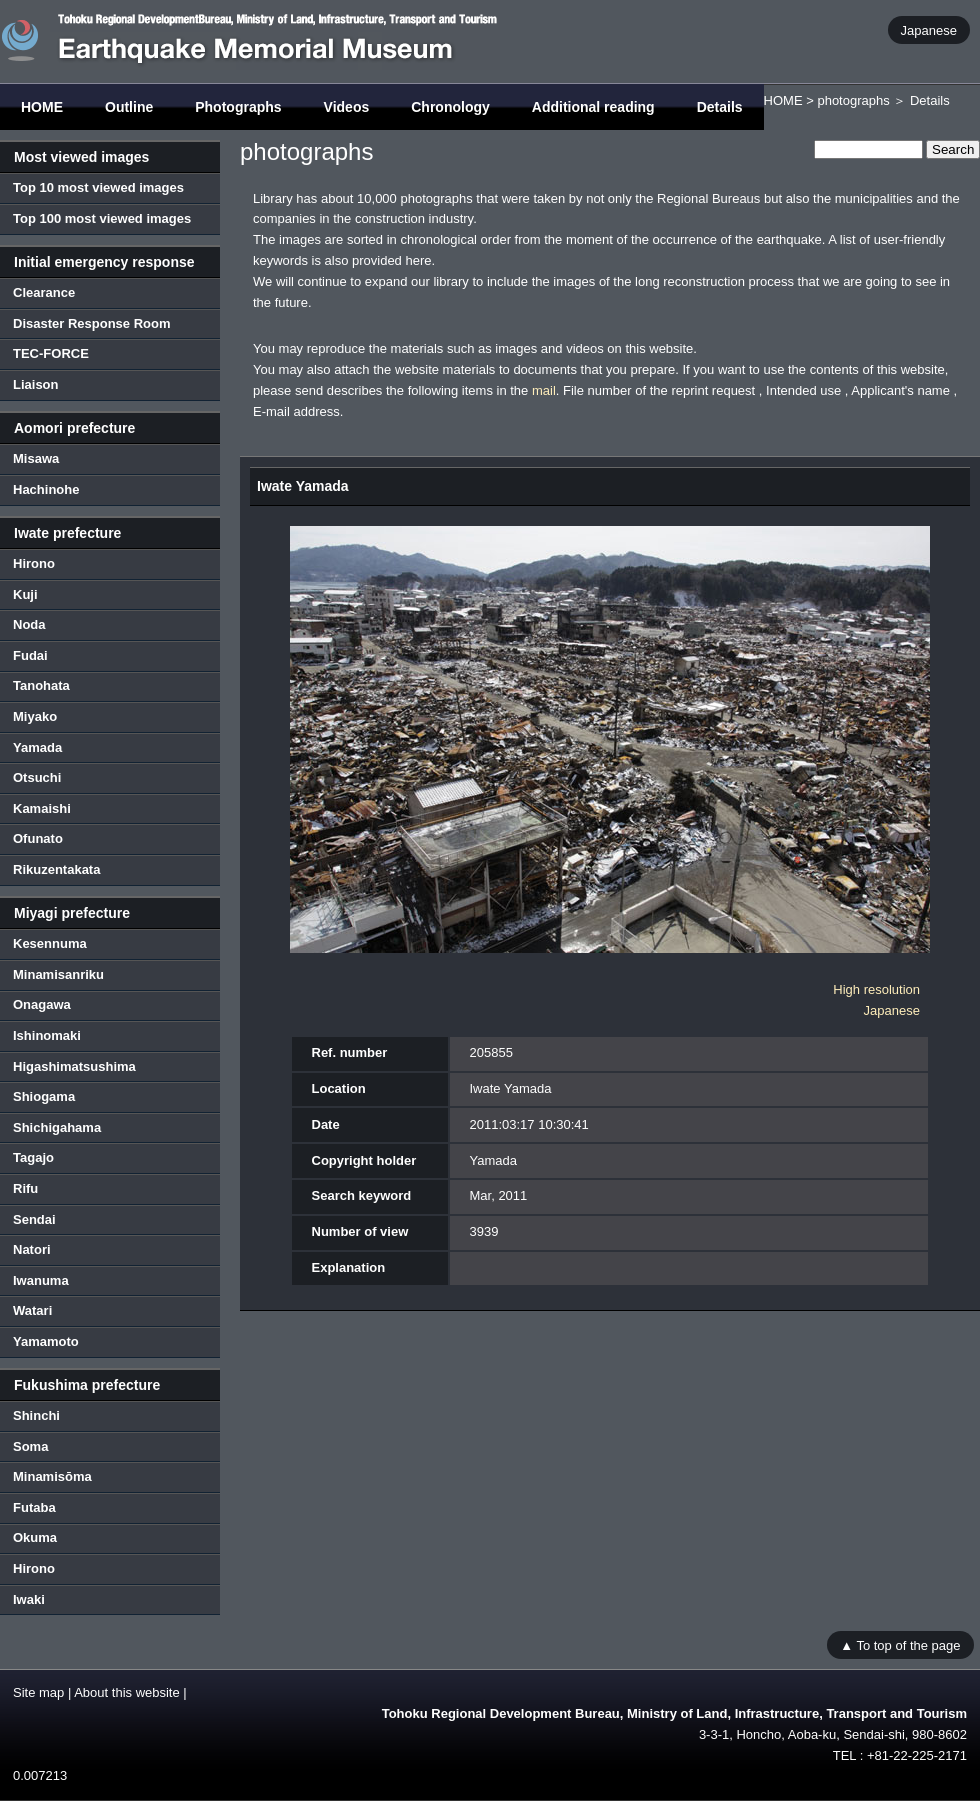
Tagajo (33, 1157)
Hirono (34, 563)
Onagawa (42, 1004)
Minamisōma (52, 1476)
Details (720, 107)
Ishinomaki (47, 1035)
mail (544, 390)
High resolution (876, 989)
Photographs (238, 107)
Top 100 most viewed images (102, 218)
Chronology (450, 107)
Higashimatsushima (74, 1066)
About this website (127, 1692)
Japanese (929, 29)
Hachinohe (46, 489)
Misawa (36, 458)
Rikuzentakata (56, 869)
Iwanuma (41, 1280)
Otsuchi (37, 777)
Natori (32, 1249)
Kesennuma (50, 943)
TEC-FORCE (51, 353)
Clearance (44, 292)
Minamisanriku (58, 974)
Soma (30, 1446)
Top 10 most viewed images (98, 187)
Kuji (25, 594)
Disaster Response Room (92, 323)
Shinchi (36, 1415)
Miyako (35, 716)
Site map (38, 1692)
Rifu (25, 1188)
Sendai (34, 1219)
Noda (29, 624)
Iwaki (29, 1599)
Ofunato (38, 838)
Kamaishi (42, 808)
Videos (347, 107)
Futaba (34, 1507)
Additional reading (593, 107)
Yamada (37, 747)
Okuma (35, 1537)
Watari (32, 1310)
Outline (129, 107)
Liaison (36, 384)
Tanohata (41, 685)
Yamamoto (46, 1341)
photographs (853, 100)
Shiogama (44, 1096)
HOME (42, 107)
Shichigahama (57, 1127)
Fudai (30, 655)
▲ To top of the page (900, 1644)
